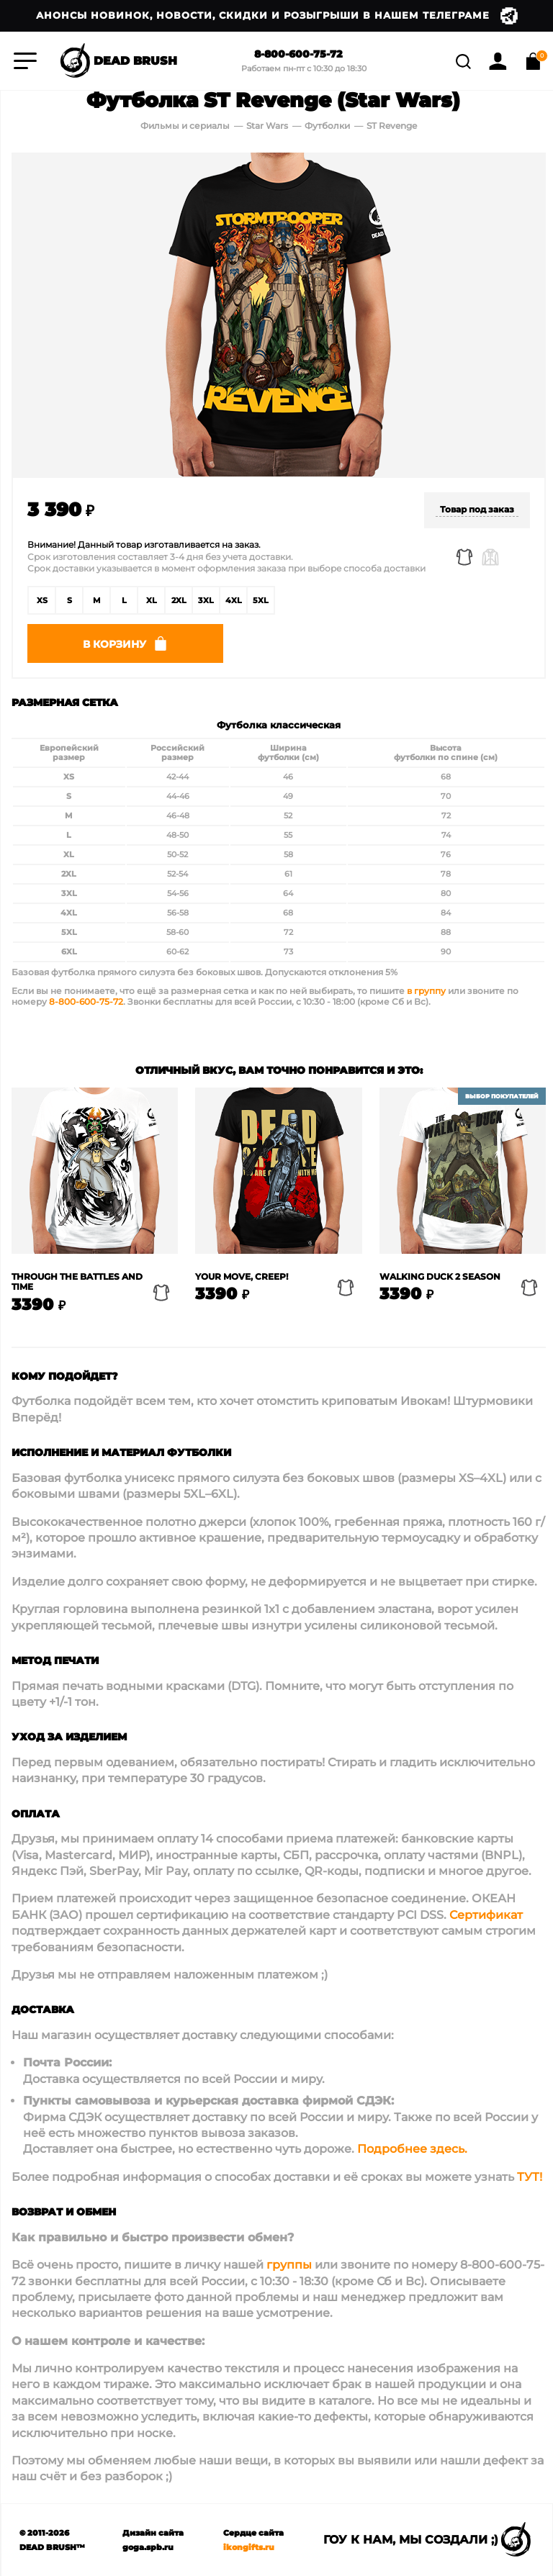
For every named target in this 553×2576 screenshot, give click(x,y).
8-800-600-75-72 (298, 54)
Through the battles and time (77, 1283)
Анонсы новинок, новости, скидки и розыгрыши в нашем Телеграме (277, 15)
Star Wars (267, 125)
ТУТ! (529, 2177)
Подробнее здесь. (412, 2149)
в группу (426, 991)
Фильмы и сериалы (185, 125)
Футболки (328, 125)
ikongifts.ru (248, 2547)
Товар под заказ (477, 509)
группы (289, 2265)
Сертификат (486, 1915)
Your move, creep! (241, 1278)
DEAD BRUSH (117, 61)
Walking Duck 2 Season (439, 1278)
